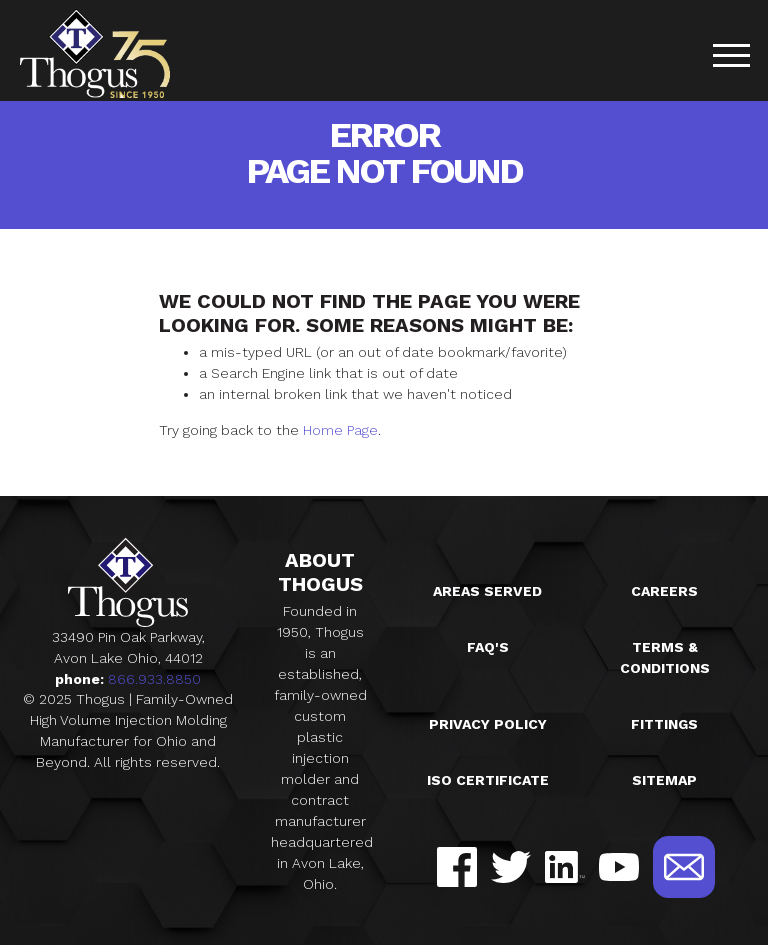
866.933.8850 (154, 679)
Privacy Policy (488, 724)
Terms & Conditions (665, 657)
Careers (664, 591)
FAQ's (488, 647)
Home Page (340, 430)
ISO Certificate (488, 780)
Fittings (664, 724)
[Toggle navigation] (731, 58)
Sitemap (664, 780)
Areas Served (487, 591)
